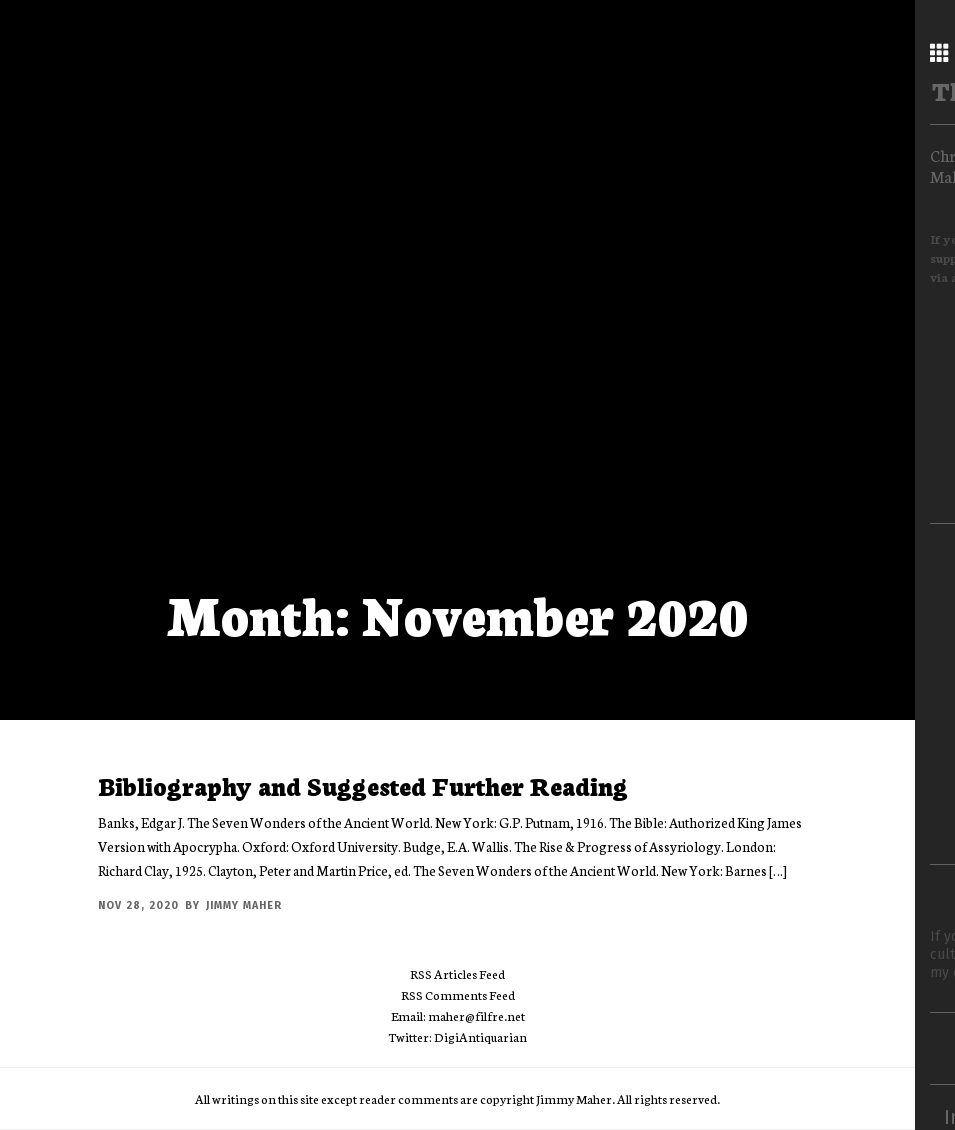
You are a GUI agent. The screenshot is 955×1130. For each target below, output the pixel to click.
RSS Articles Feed (457, 973)
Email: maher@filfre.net (458, 1015)
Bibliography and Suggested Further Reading (363, 785)
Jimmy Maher (244, 905)
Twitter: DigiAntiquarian (457, 1036)
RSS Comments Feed (458, 994)
